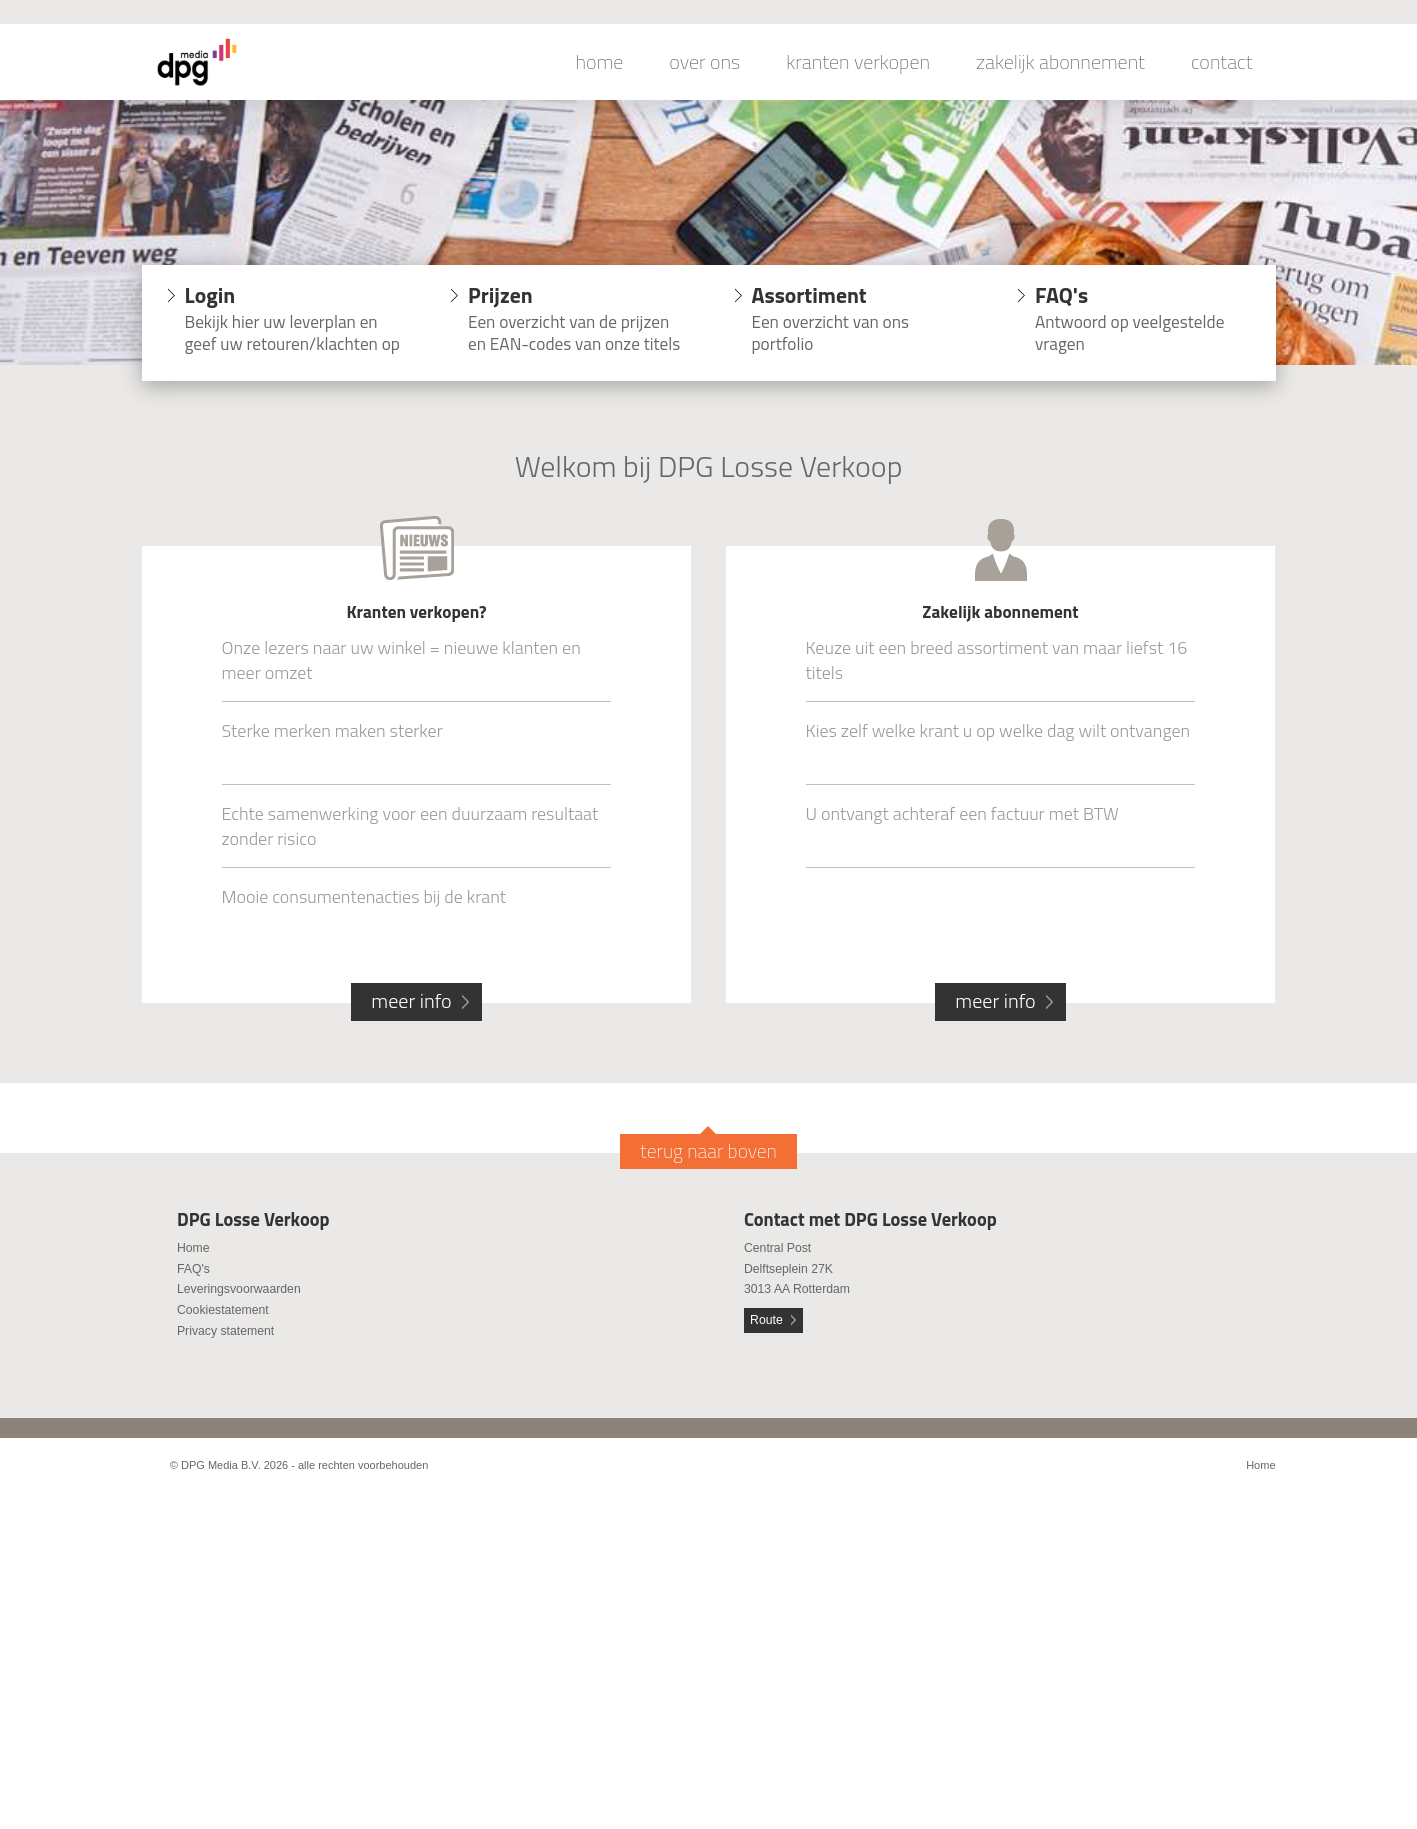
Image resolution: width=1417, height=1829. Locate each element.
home (600, 62)
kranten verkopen (858, 62)
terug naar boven (708, 1151)
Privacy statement (225, 1331)
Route (766, 1320)
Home (193, 1248)
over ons (704, 62)
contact (1222, 62)
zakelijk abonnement (1060, 62)
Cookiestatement (223, 1310)
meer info (411, 1000)
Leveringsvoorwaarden (239, 1289)
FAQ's (193, 1269)
